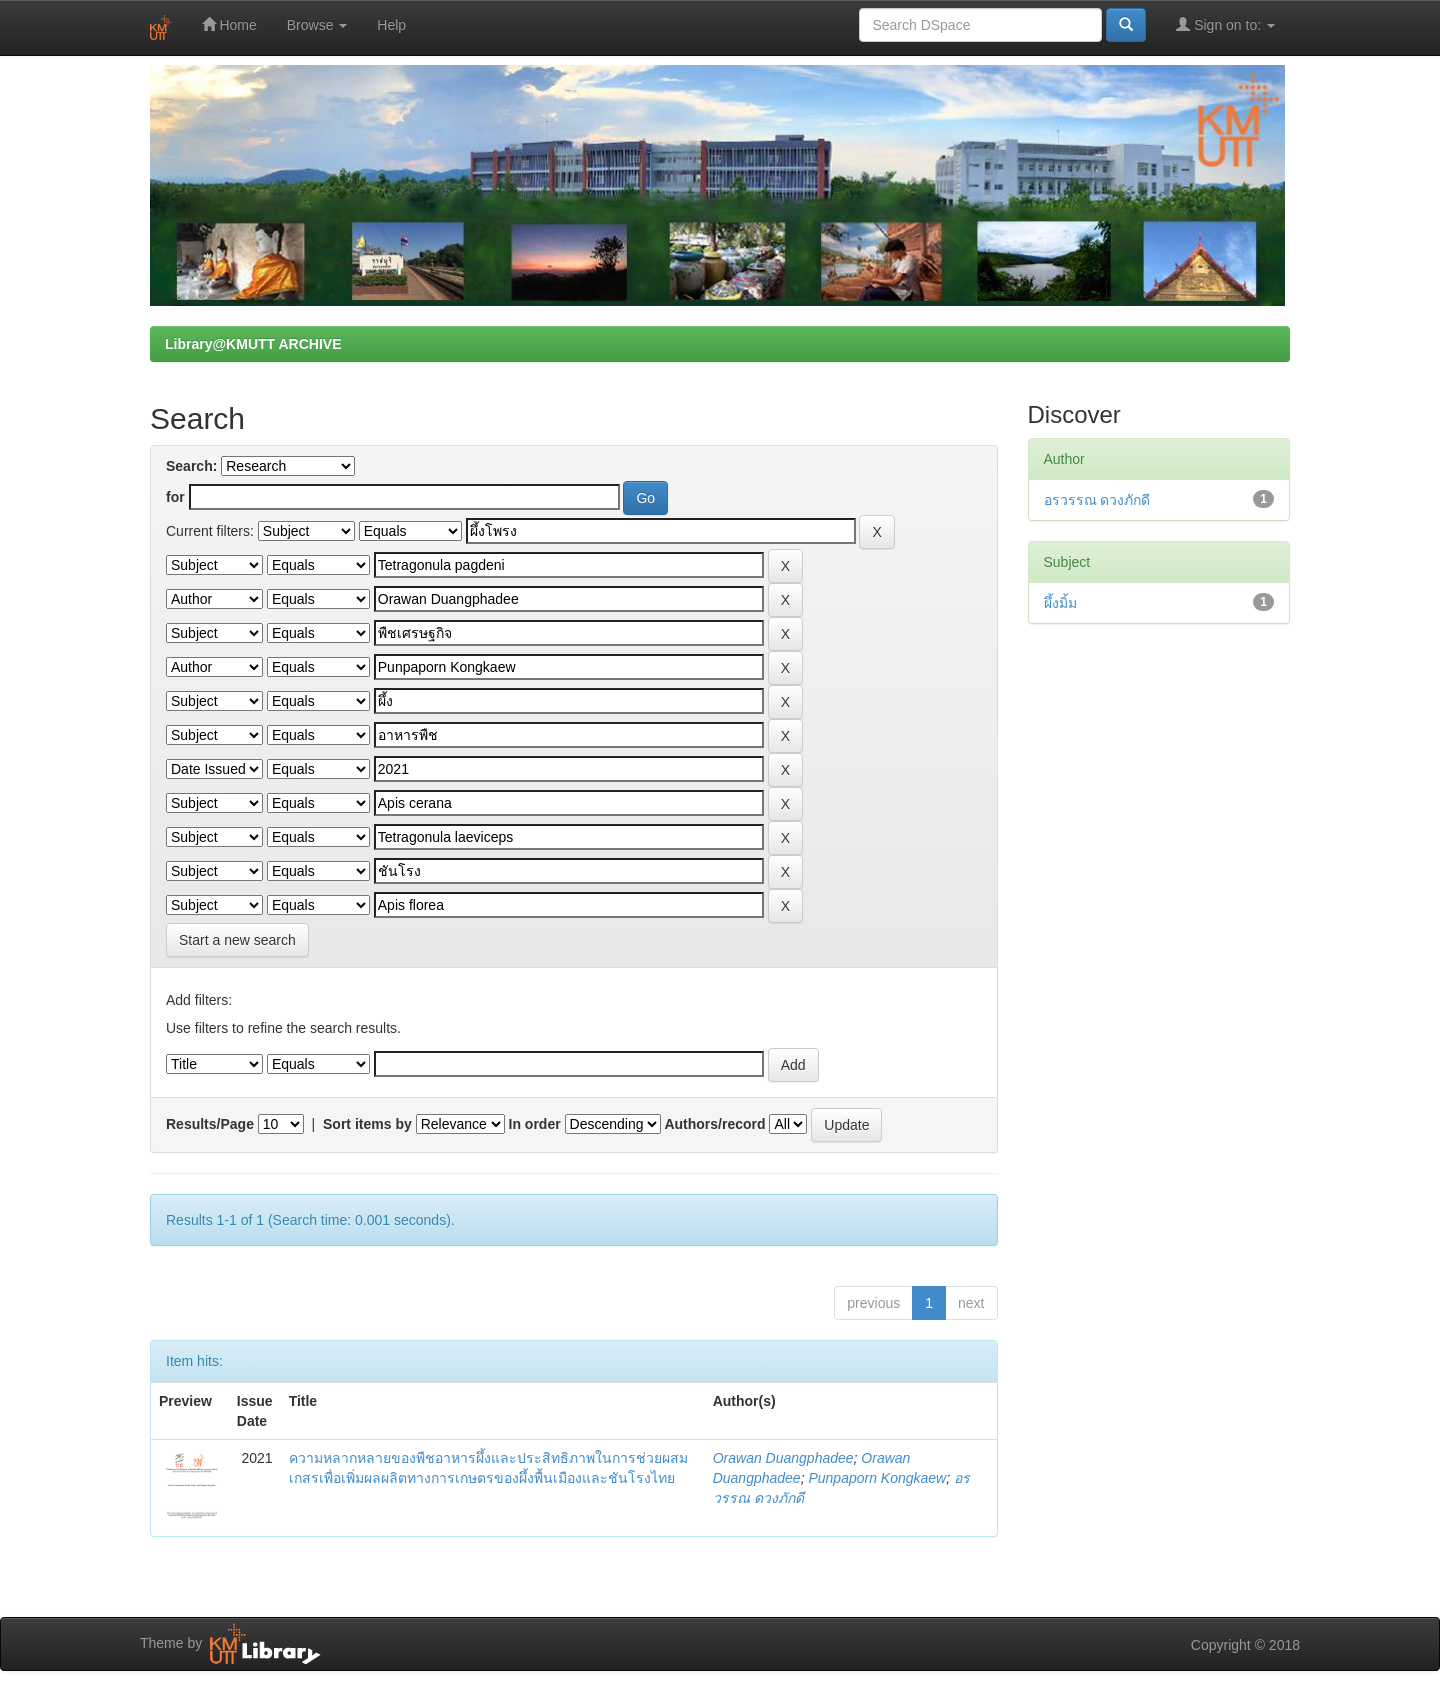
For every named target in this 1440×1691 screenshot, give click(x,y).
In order (535, 1124)
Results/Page (210, 1124)
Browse (317, 25)
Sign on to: (1225, 24)
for (175, 497)
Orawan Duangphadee (783, 1458)
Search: (191, 466)
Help (391, 25)
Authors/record (714, 1124)
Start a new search (237, 940)
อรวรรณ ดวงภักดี (1097, 500)
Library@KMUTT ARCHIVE (253, 344)
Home (229, 24)
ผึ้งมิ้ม (1060, 603)
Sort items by (367, 1124)
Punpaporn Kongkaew (877, 1478)
